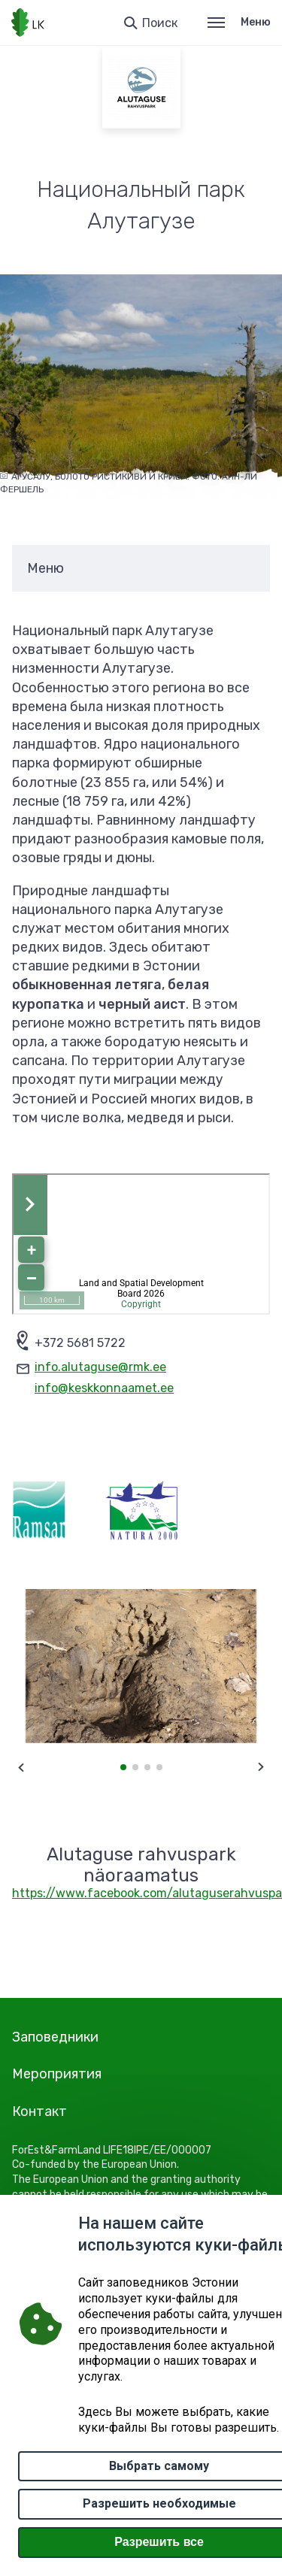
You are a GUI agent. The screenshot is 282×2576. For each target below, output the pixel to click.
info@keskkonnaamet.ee (104, 1388)
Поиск (159, 23)
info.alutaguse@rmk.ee (100, 1367)
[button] (123, 1767)
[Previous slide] (21, 1767)
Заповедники (55, 2037)
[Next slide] (261, 1767)
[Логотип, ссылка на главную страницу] (27, 22)
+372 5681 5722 (80, 1343)
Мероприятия (57, 2074)
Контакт (39, 2111)
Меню (239, 22)
